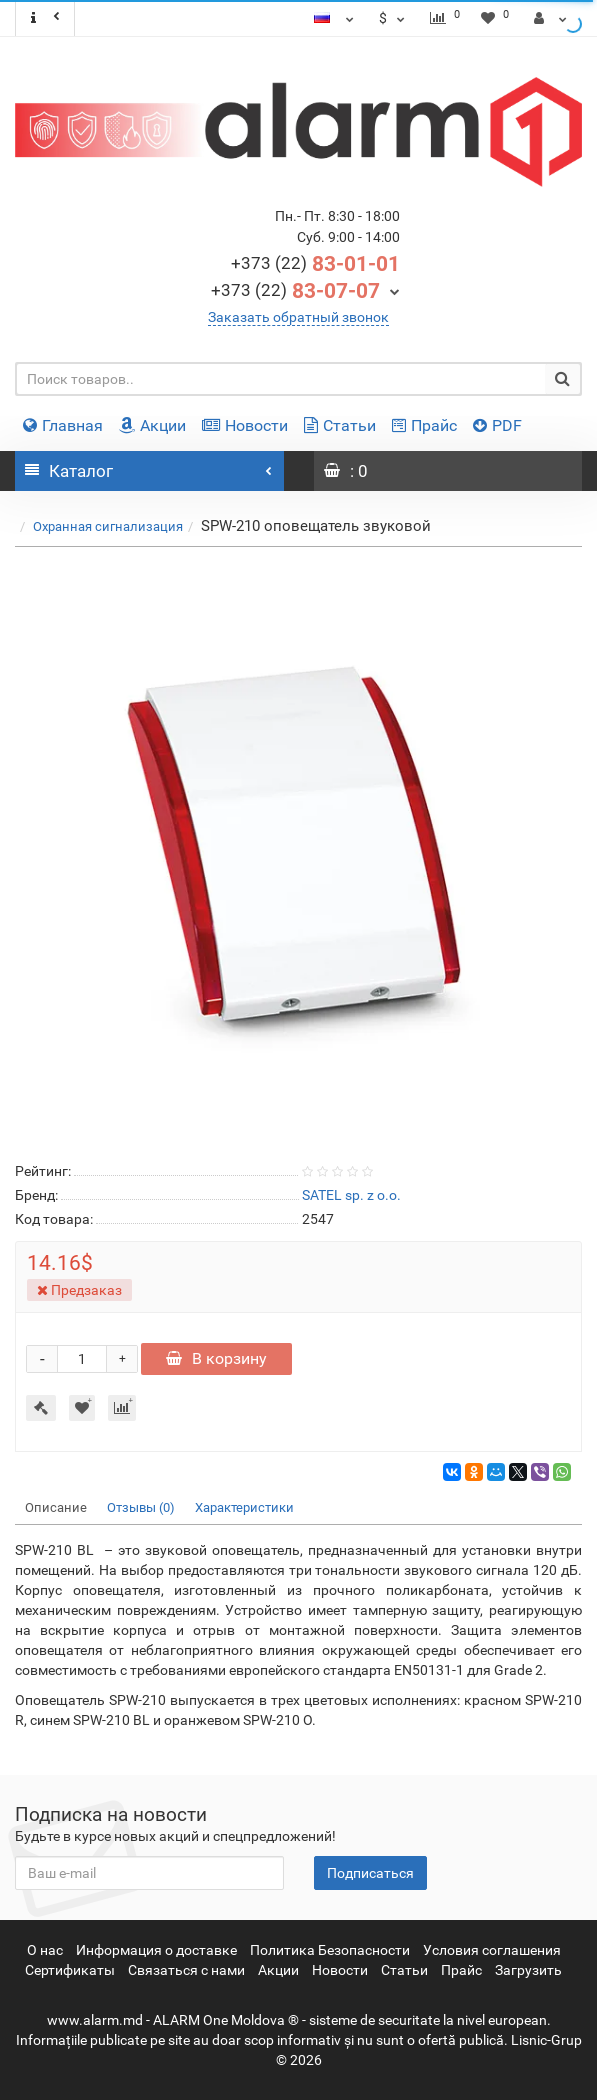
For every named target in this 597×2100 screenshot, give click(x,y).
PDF (497, 425)
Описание (56, 1507)
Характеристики (244, 1507)
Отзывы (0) (141, 1507)
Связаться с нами (186, 1970)
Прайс (424, 425)
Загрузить (528, 1970)
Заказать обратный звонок (298, 317)
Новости (245, 425)
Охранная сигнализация (108, 526)
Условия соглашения (492, 1950)
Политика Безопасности (330, 1950)
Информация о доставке (156, 1950)
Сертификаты (70, 1970)
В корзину (216, 1358)
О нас (45, 1950)
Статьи (340, 425)
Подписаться (370, 1873)
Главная (63, 425)
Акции (152, 425)
